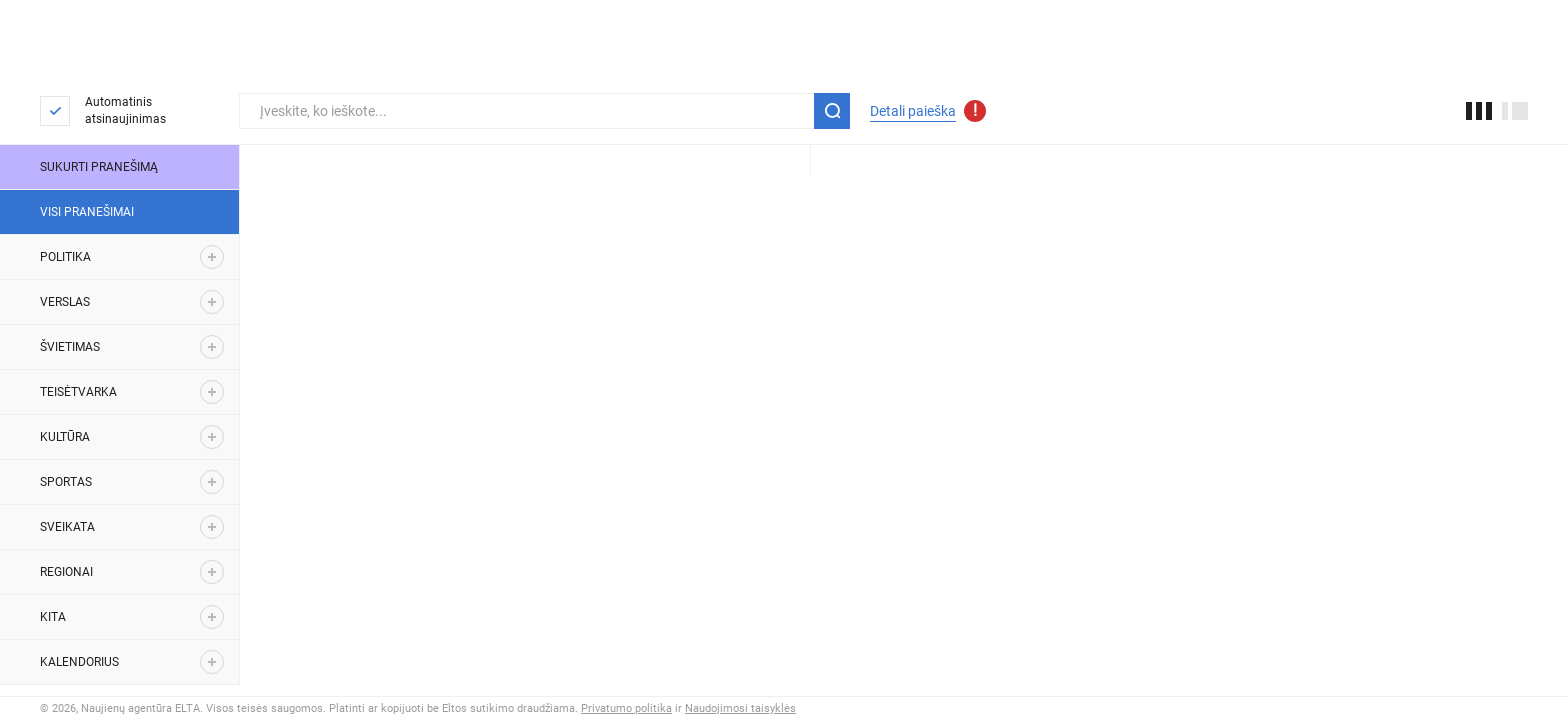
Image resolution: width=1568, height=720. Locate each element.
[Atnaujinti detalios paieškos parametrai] (975, 111)
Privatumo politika (626, 708)
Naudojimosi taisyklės (740, 708)
